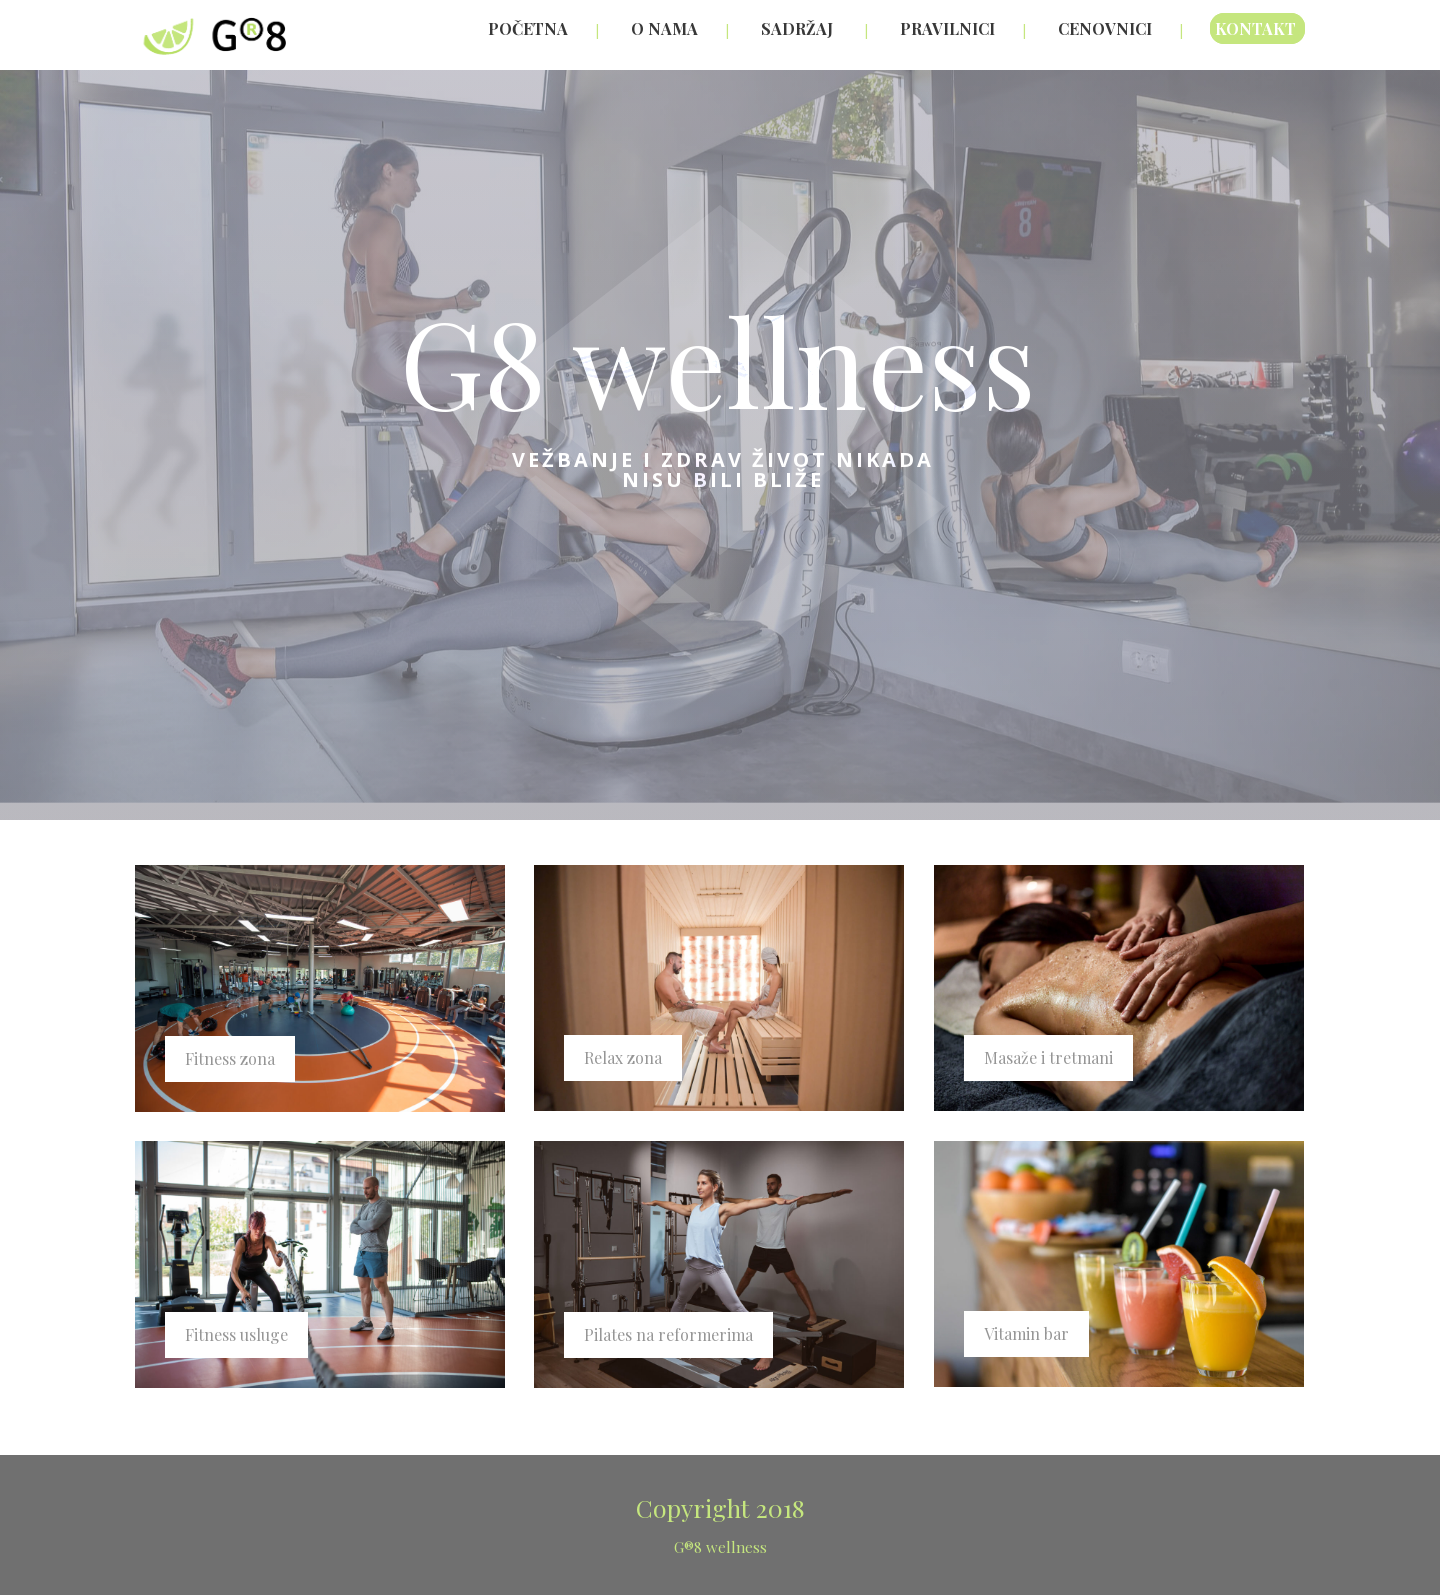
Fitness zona (230, 1058)
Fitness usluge (236, 1334)
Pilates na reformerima (668, 1334)
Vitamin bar (1026, 1333)
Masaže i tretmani (1048, 1057)
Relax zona (623, 1057)
